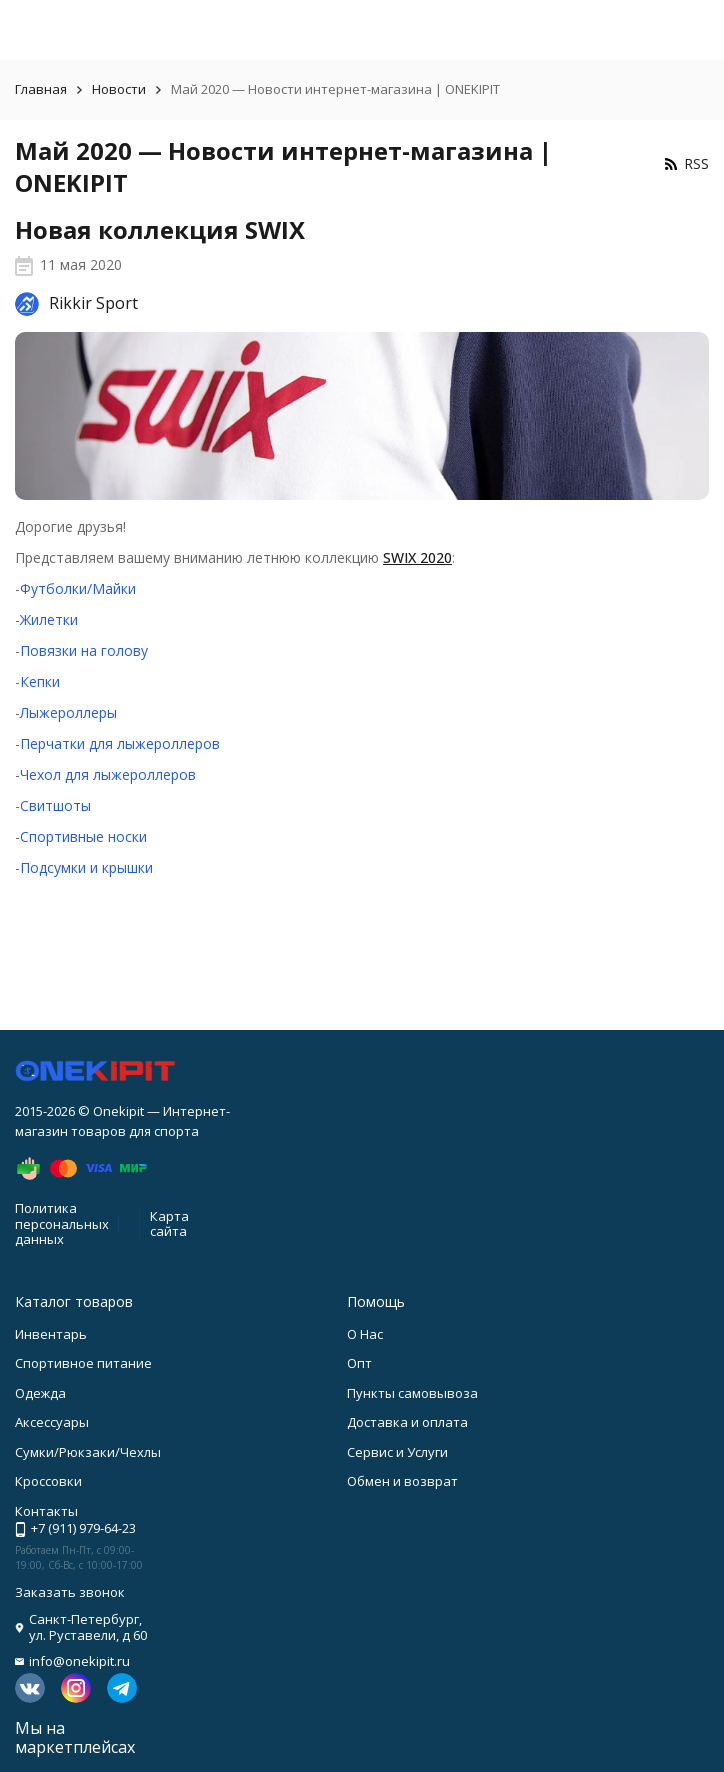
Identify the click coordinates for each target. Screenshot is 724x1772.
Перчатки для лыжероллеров (120, 743)
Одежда (40, 1393)
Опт (359, 1363)
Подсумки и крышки (86, 867)
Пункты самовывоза (412, 1393)
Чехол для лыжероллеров (108, 774)
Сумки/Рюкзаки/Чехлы (88, 1452)
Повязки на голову (84, 650)
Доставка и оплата (407, 1422)
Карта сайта (169, 1224)
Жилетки (49, 619)
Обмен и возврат (402, 1481)
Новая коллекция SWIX (160, 229)
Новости (119, 89)
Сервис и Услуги (397, 1452)
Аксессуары (52, 1422)
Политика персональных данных (62, 1223)
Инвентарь (51, 1334)
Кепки (40, 681)
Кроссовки (48, 1481)
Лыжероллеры (68, 712)
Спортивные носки (83, 836)
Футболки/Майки (78, 588)
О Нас (365, 1334)
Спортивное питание (83, 1363)
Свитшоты (55, 805)
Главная (41, 89)
